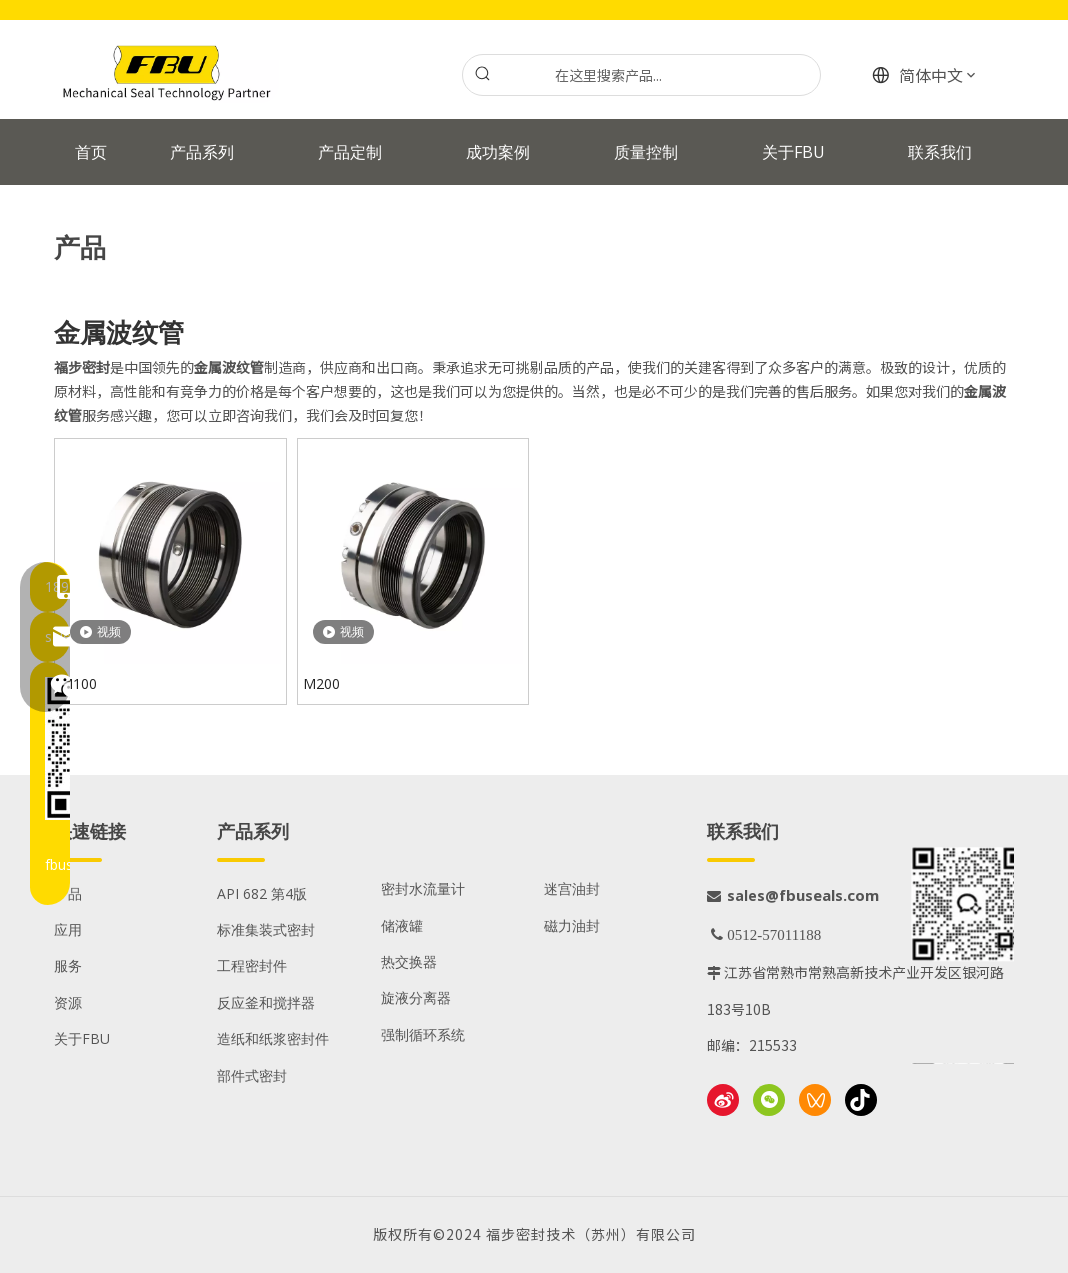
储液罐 (402, 925)
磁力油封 (572, 925)
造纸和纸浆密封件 (273, 1038)
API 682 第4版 (262, 893)
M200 (321, 683)
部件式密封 (252, 1075)
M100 (78, 683)
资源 (68, 1002)
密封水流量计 (423, 888)
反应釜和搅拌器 (266, 1002)
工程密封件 (252, 965)
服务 (68, 965)
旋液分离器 (416, 997)
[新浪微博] (723, 1100)
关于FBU (82, 1038)
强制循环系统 (423, 1034)
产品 (68, 893)
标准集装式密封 (266, 929)
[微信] (769, 1100)
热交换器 (409, 961)
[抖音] (861, 1100)
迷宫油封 (572, 888)
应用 (68, 929)
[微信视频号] (815, 1100)
